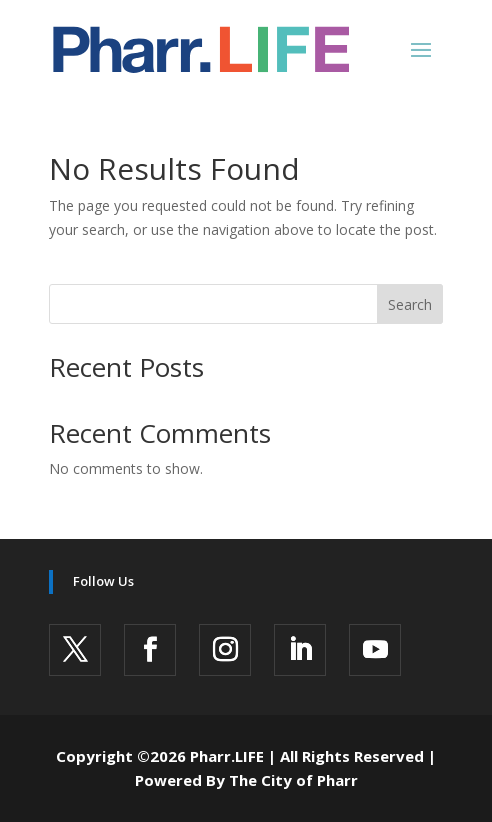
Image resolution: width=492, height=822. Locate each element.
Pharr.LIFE (227, 756)
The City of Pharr (293, 780)
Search (410, 304)
